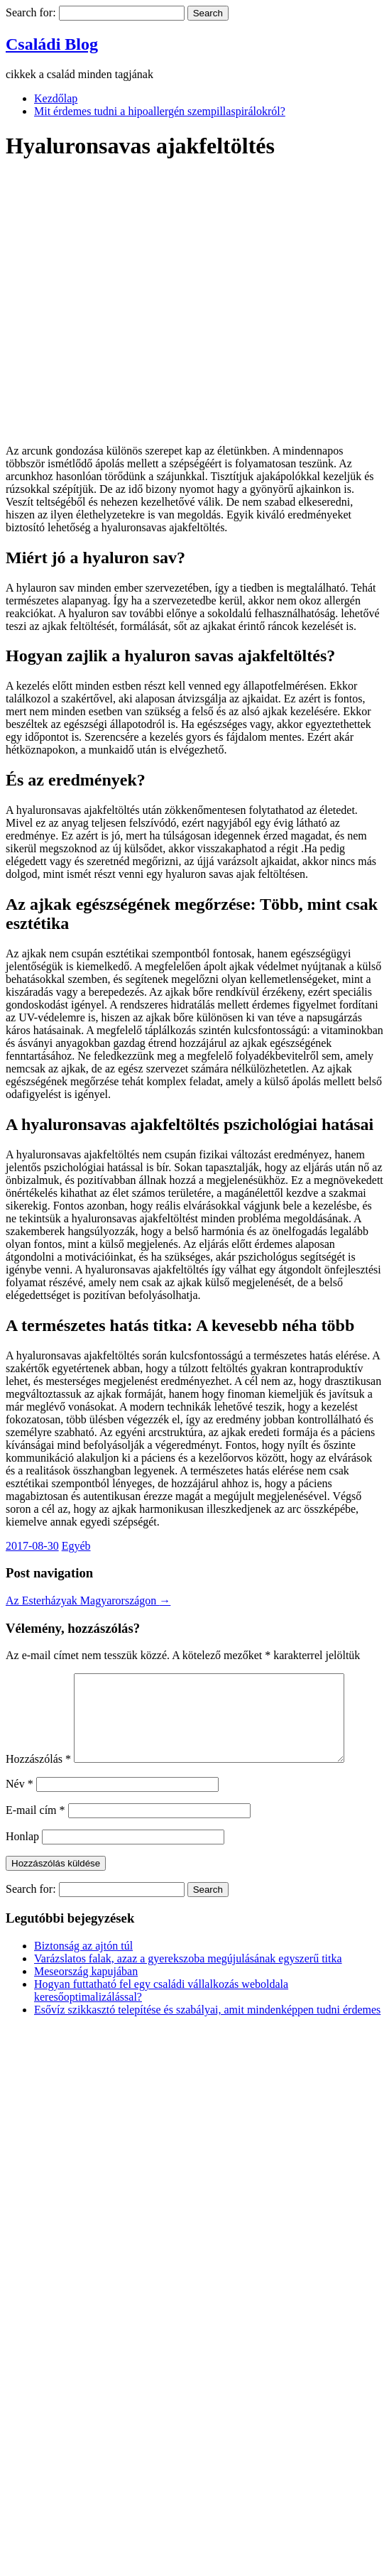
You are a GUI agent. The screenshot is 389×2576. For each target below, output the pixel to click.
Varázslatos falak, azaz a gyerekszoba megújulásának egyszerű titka (188, 1975)
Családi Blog (52, 44)
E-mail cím (35, 1827)
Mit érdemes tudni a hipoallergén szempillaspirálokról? (159, 111)
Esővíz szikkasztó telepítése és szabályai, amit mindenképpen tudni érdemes (207, 2027)
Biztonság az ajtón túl (83, 1963)
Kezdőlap (55, 98)
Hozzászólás (38, 1776)
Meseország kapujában (86, 1988)
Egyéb (76, 1546)
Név (19, 1801)
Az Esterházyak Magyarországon (88, 1600)
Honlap (22, 1853)
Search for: (31, 12)
